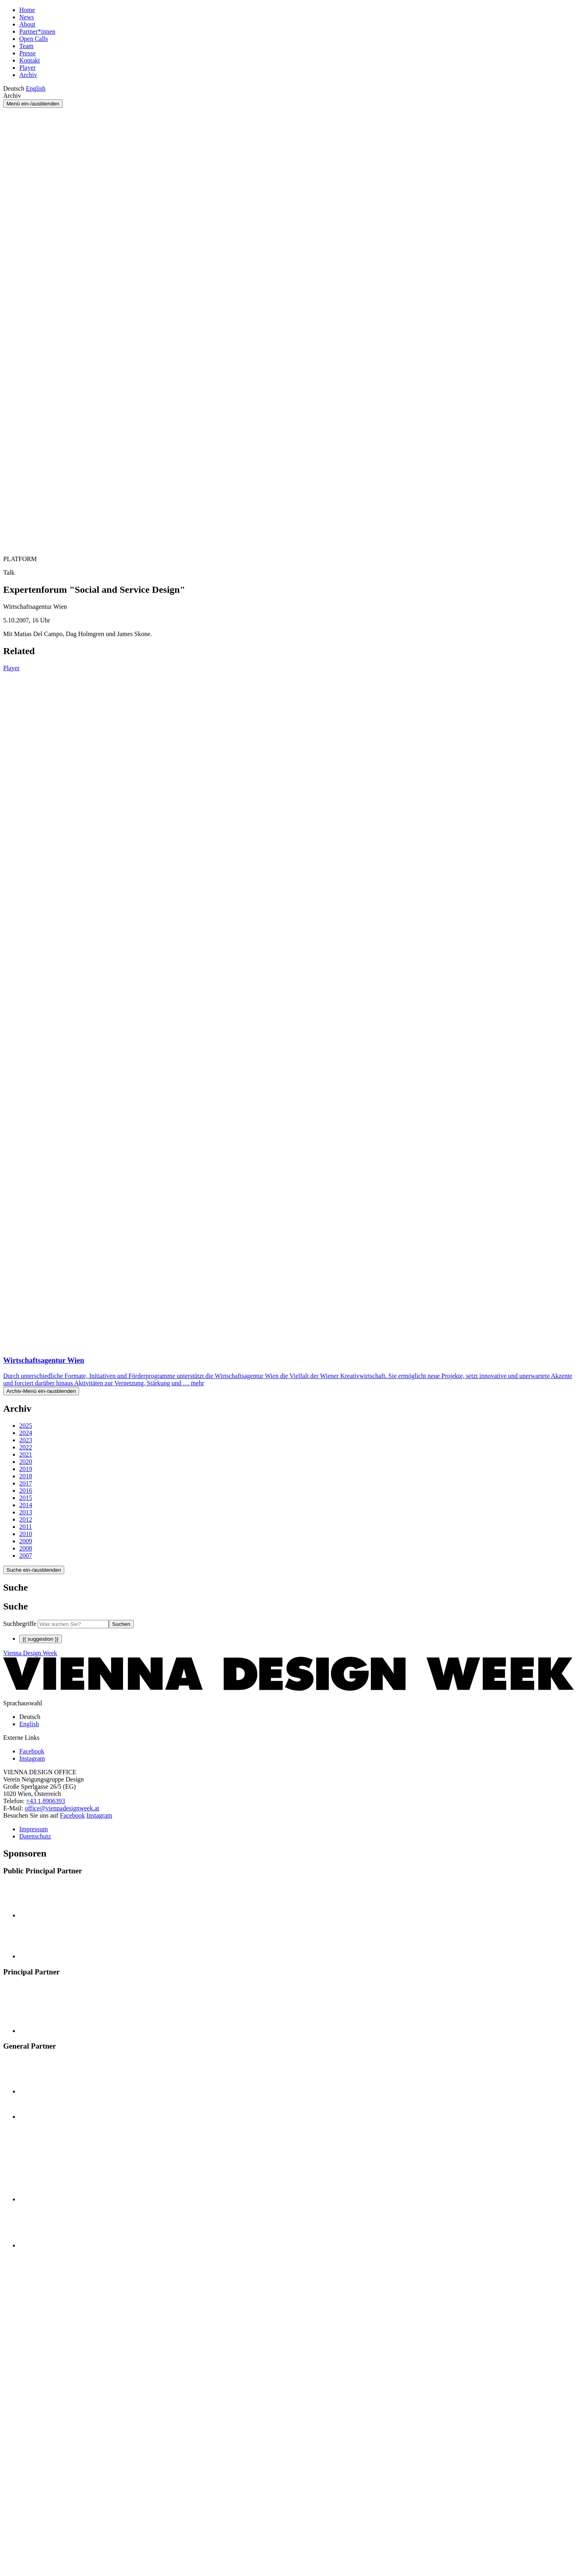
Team (26, 46)
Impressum (33, 1829)
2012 (25, 1519)
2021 (25, 1454)
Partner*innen (37, 31)
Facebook (72, 1815)
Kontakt (29, 60)
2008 (25, 1548)
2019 (25, 1468)
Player (27, 67)
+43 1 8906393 (45, 1801)
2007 (25, 1555)
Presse (27, 53)
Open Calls (33, 38)
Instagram (99, 1815)
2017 (25, 1483)
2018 (25, 1476)
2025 (25, 1425)
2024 (25, 1432)
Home (27, 9)
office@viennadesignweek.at (62, 1808)
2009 (25, 1541)
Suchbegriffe (19, 1623)
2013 (25, 1512)
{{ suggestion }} (40, 1639)
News (26, 17)
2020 (25, 1461)
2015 (25, 1497)
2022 (25, 1447)
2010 (25, 1533)
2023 (25, 1440)
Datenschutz (35, 1836)
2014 (25, 1505)
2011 (25, 1526)
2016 (25, 1490)
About (27, 24)
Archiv (28, 74)
